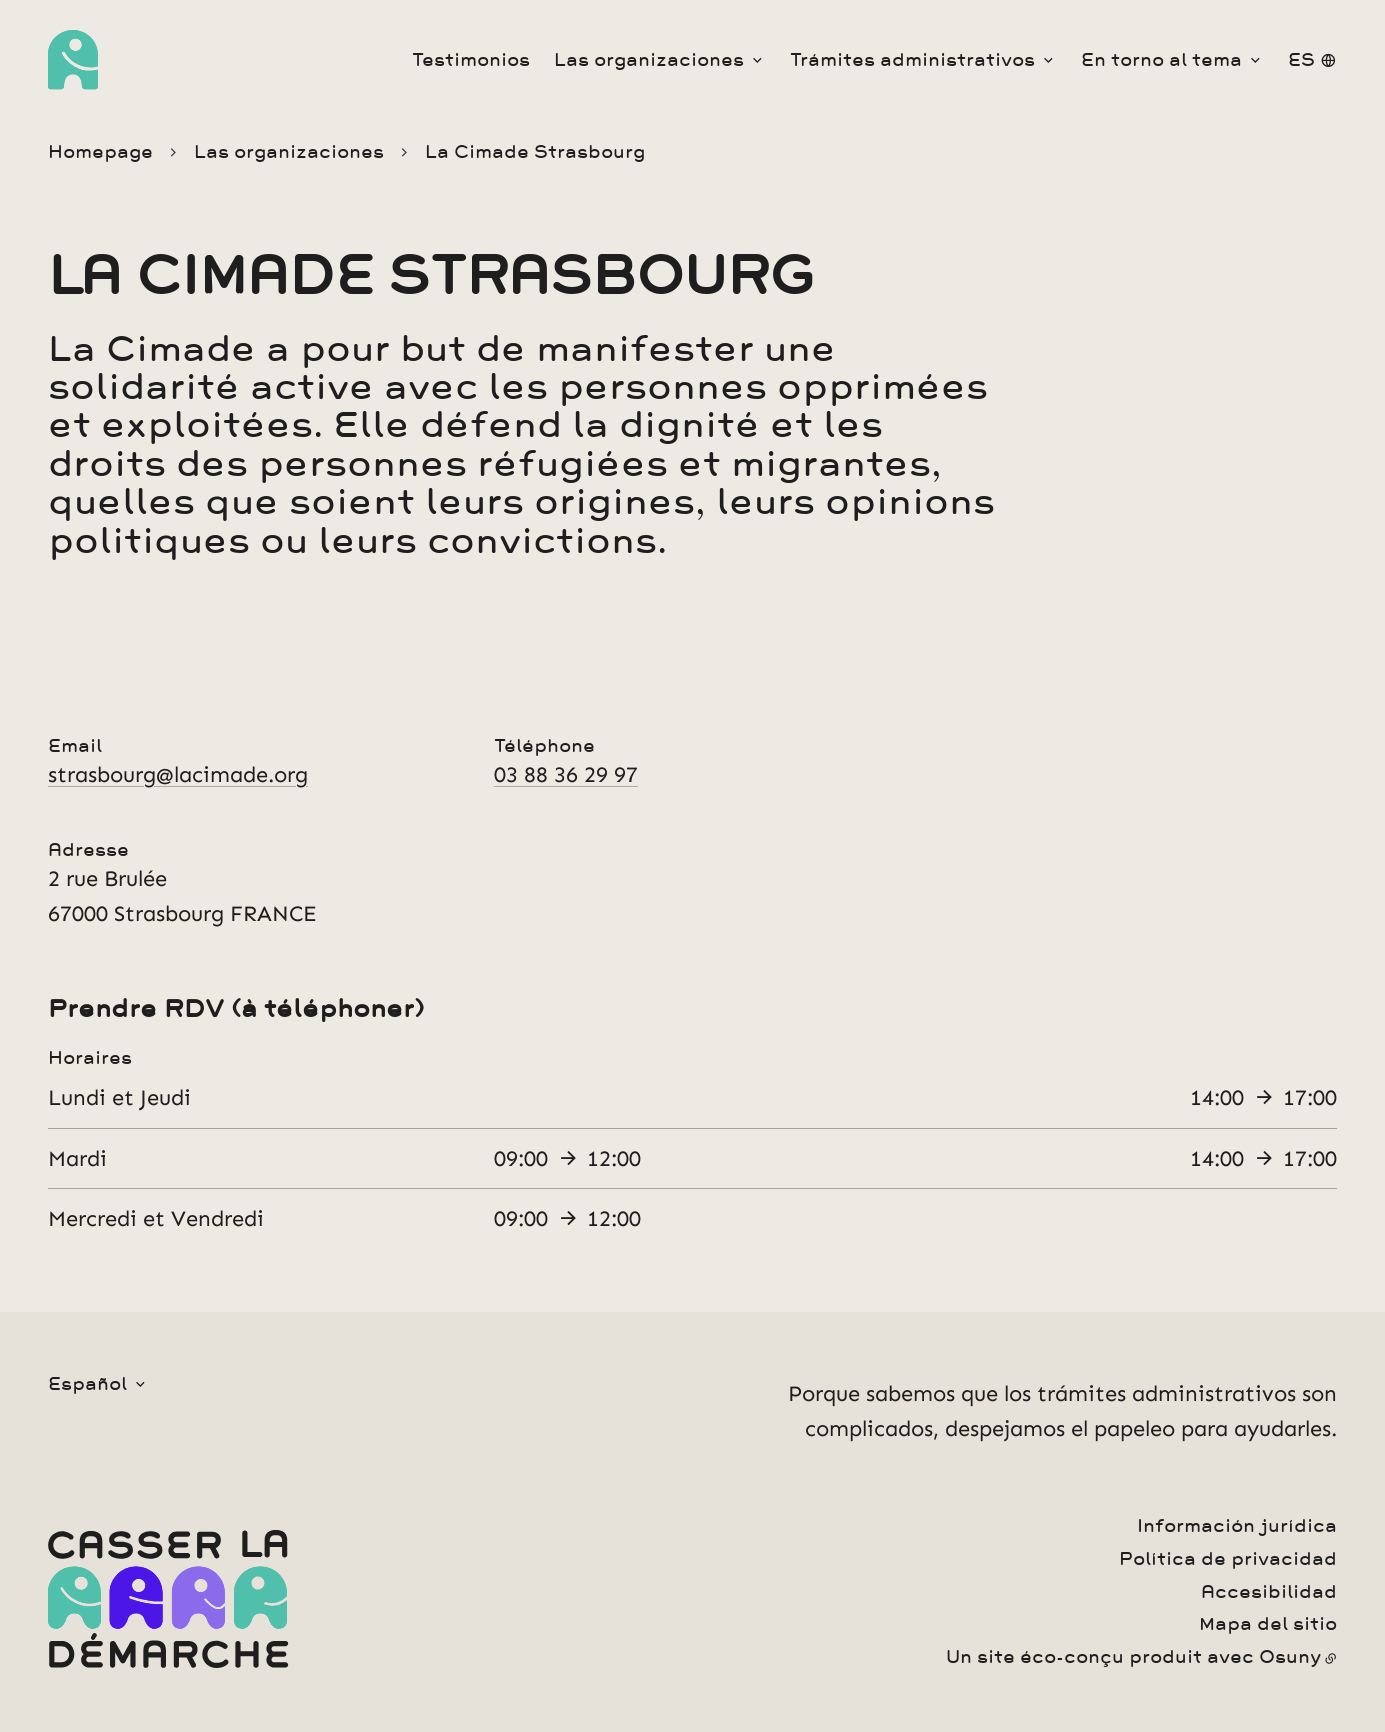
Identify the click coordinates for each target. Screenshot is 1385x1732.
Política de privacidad (1228, 1559)
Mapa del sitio (1268, 1624)
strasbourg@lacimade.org (178, 774)
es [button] (1301, 60)
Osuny (1290, 1657)
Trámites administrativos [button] (912, 60)
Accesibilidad (1269, 1592)
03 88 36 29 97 (566, 774)
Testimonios (471, 60)
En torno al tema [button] (1161, 60)
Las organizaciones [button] (649, 60)
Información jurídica (1237, 1526)
